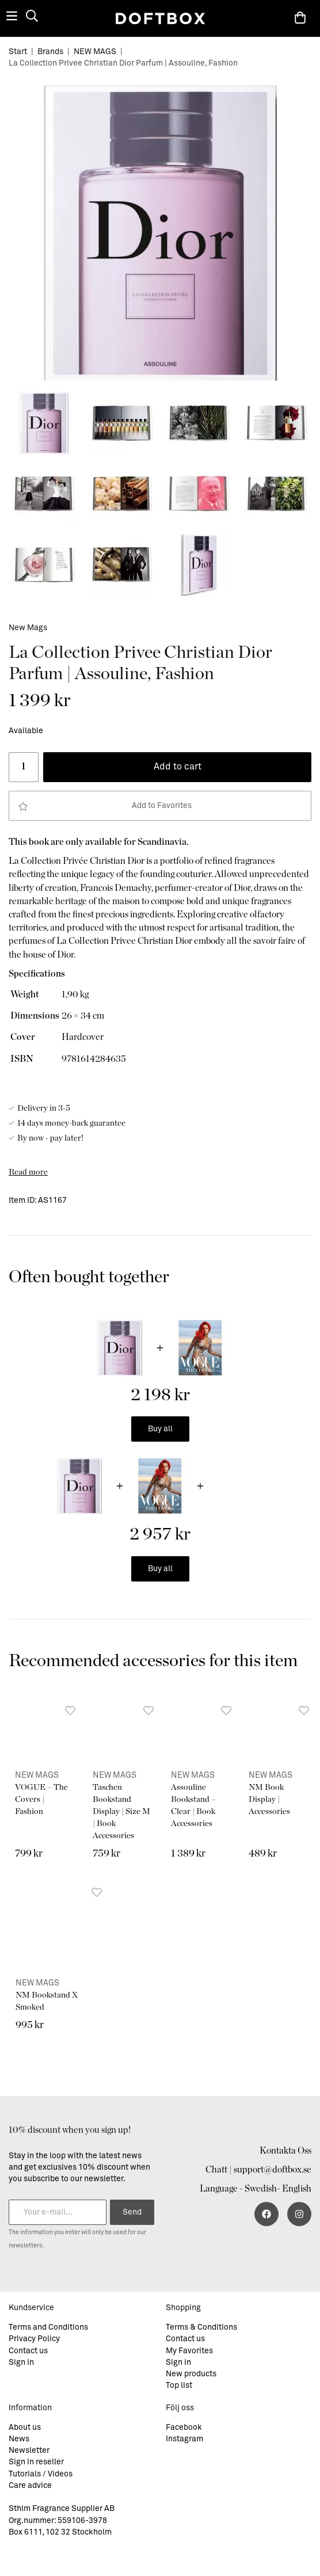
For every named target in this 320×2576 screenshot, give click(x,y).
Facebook (184, 2427)
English (296, 2188)
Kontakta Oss (285, 2150)
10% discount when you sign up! (70, 2130)
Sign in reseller (36, 2462)
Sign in (21, 2362)
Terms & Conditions (201, 2327)
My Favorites (189, 2351)
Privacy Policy (34, 2339)
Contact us (28, 2351)
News (19, 2439)
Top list (179, 2385)
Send (132, 2212)
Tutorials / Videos (41, 2474)
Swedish (261, 2188)
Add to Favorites (105, 806)
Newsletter (29, 2451)
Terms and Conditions (48, 2327)
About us (25, 2427)
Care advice (30, 2486)
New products (191, 2374)
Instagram (184, 2439)
